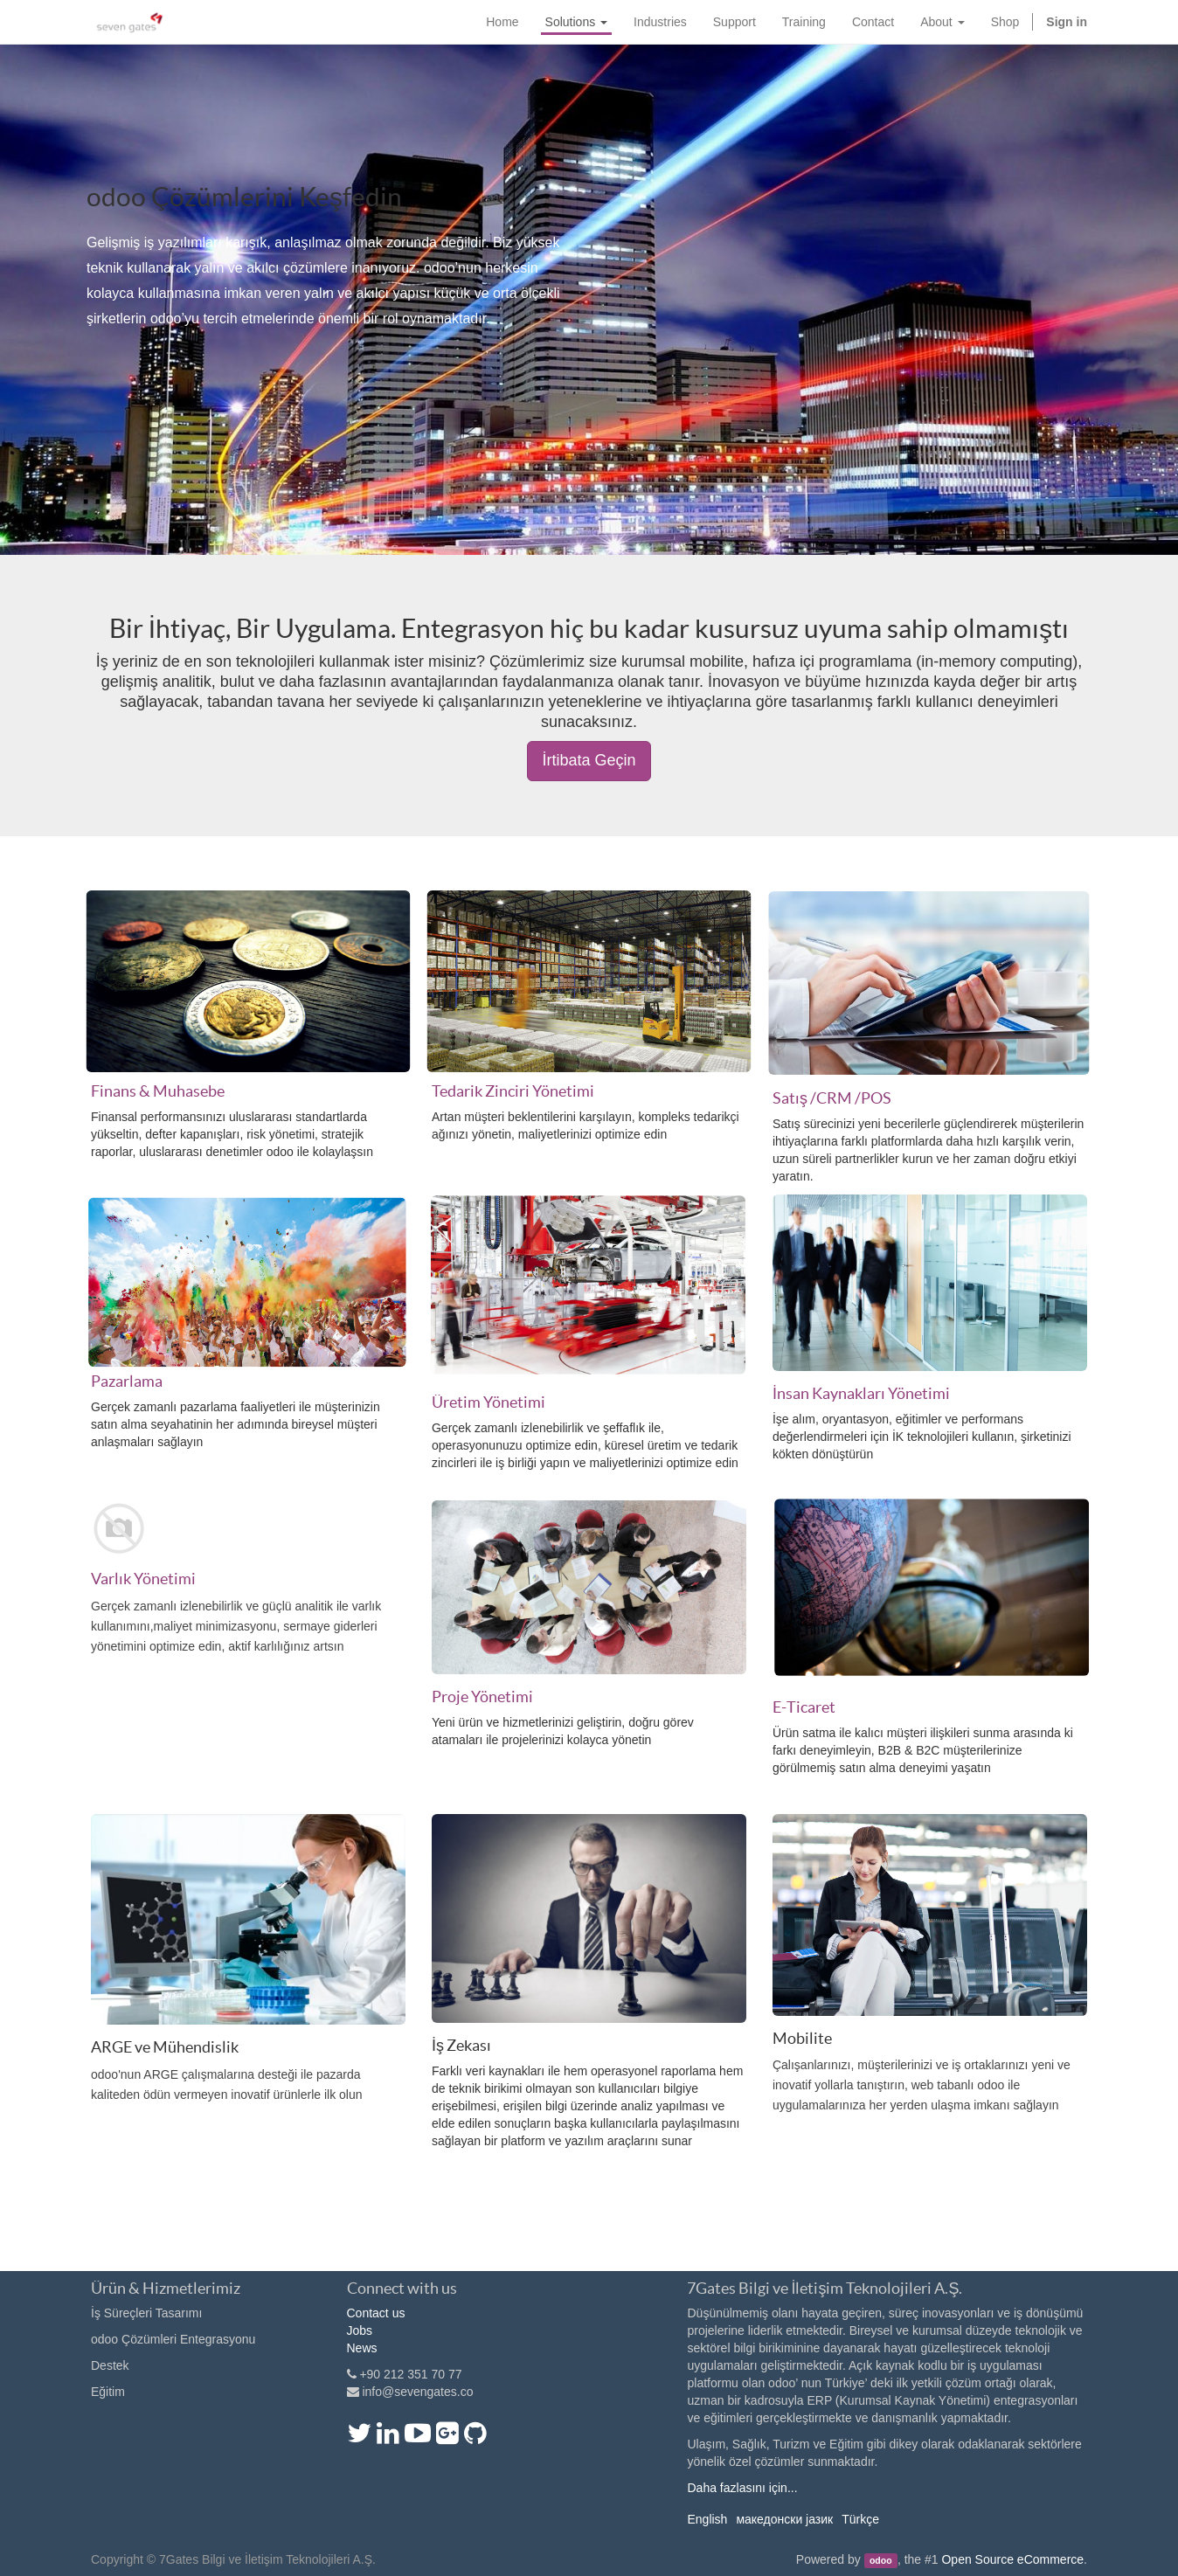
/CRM (831, 1098)
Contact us (376, 2313)
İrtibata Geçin (588, 760)
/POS (873, 1098)
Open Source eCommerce (1012, 2559)
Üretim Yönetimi (488, 1402)
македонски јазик (784, 2519)
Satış (790, 1098)
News (362, 2348)
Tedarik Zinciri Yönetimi (513, 1091)
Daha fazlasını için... (742, 2488)
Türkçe (860, 2519)
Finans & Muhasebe (158, 1091)
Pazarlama (127, 1381)
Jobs (360, 2330)
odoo (881, 2560)
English (707, 2519)
